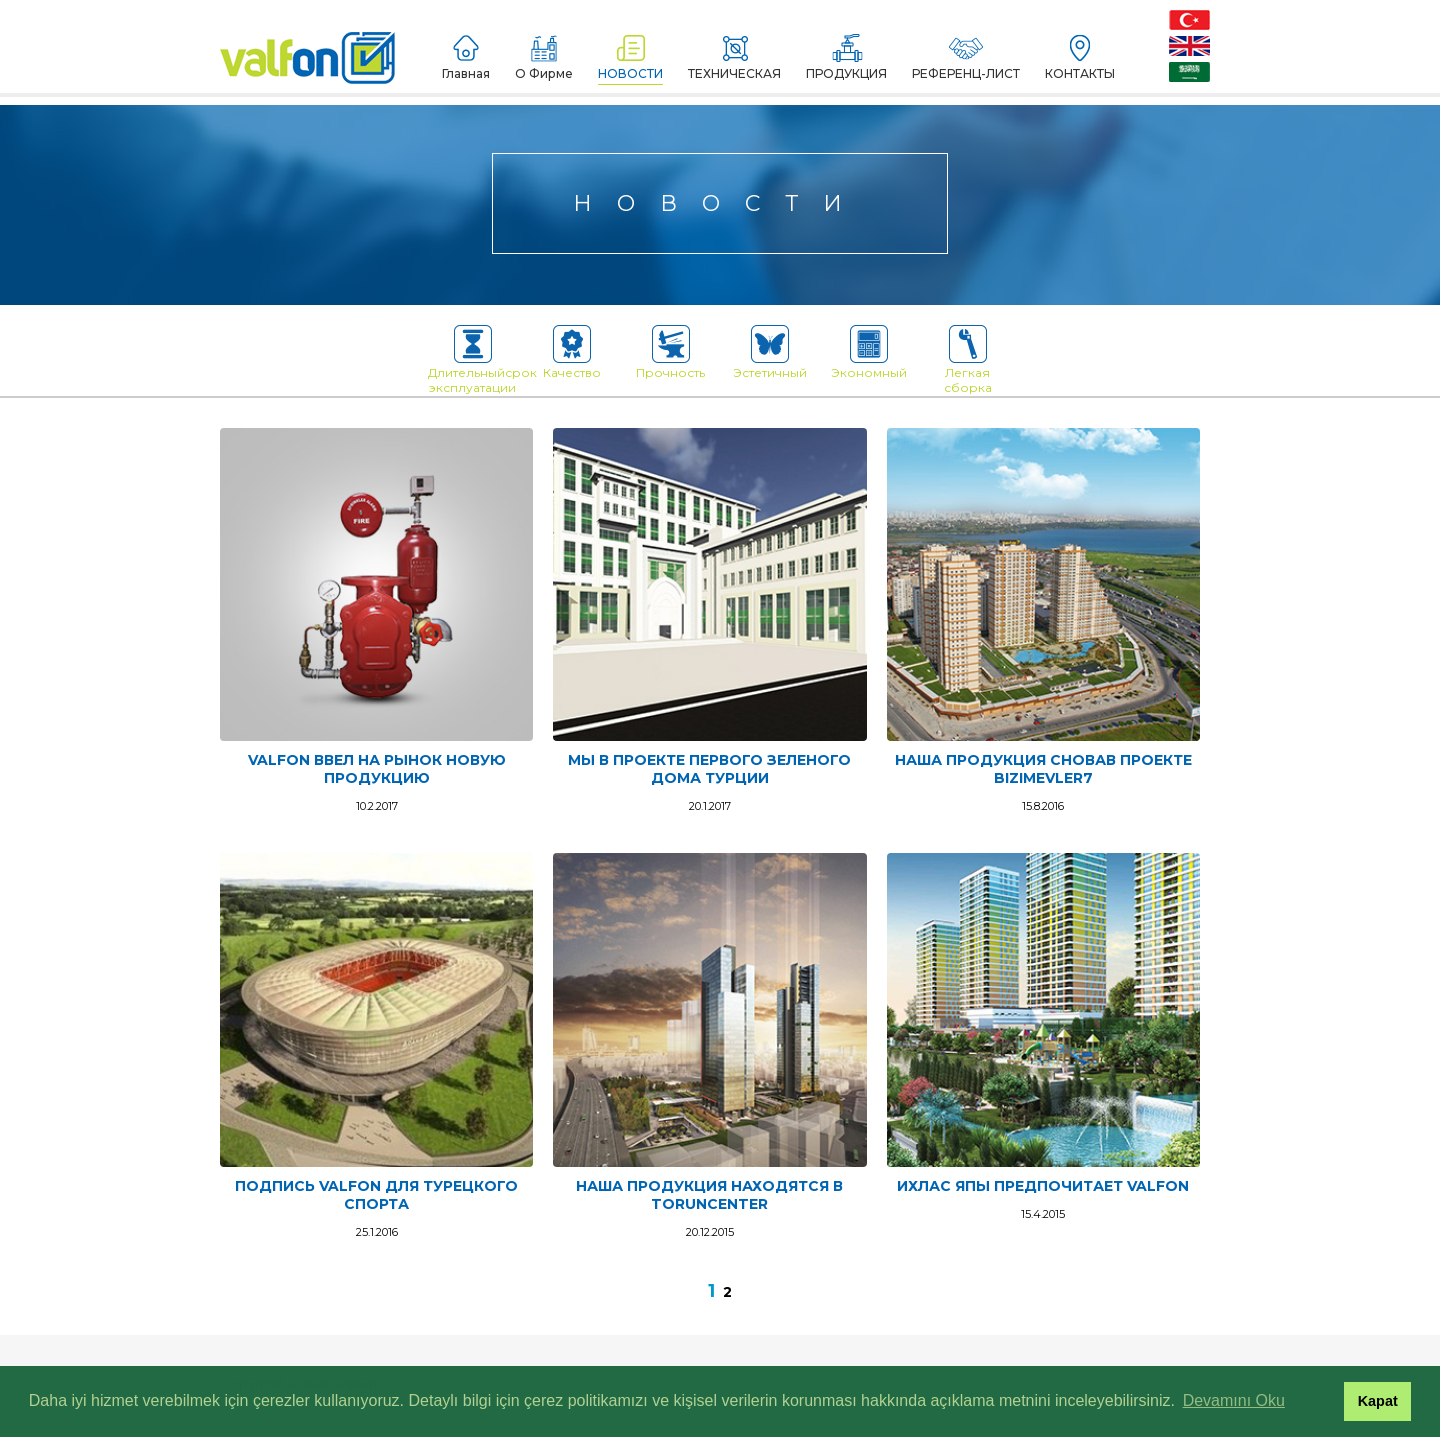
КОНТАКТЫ (1080, 57)
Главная (466, 57)
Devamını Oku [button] (1234, 1400)
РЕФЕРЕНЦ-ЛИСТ (966, 57)
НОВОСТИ (630, 57)
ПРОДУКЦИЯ (846, 57)
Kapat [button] (1378, 1401)
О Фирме (544, 57)
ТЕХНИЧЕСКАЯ (734, 57)
